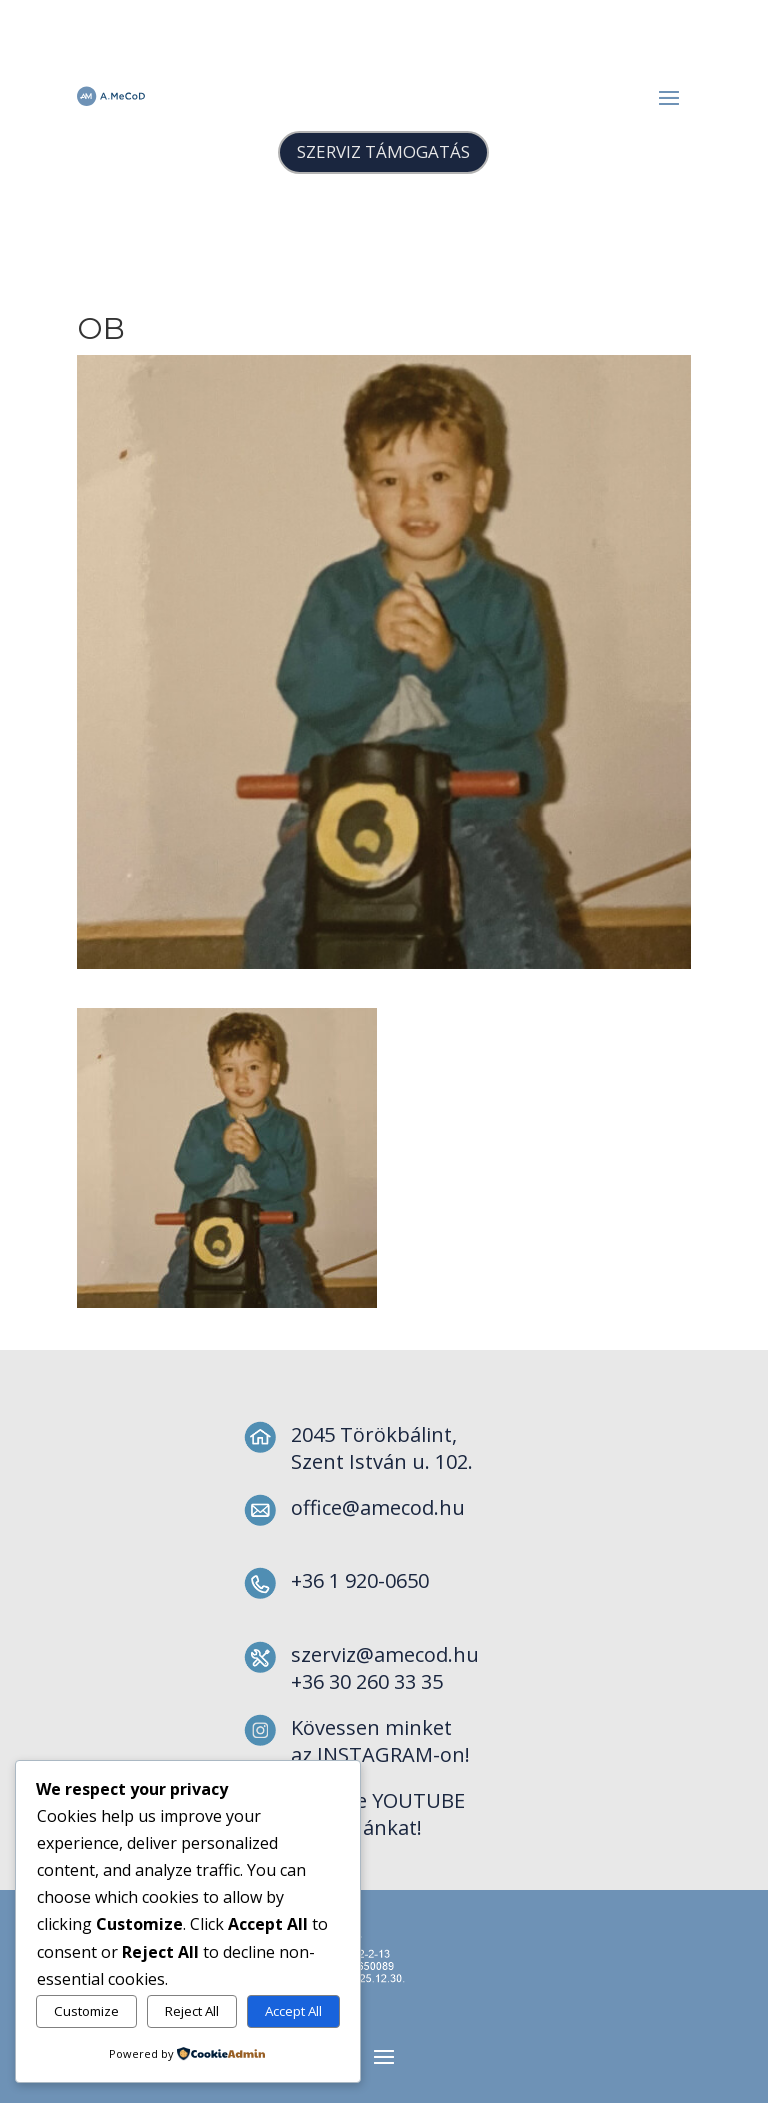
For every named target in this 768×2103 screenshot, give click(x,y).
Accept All (293, 2011)
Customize (86, 2011)
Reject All (192, 2011)
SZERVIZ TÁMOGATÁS (383, 151)
